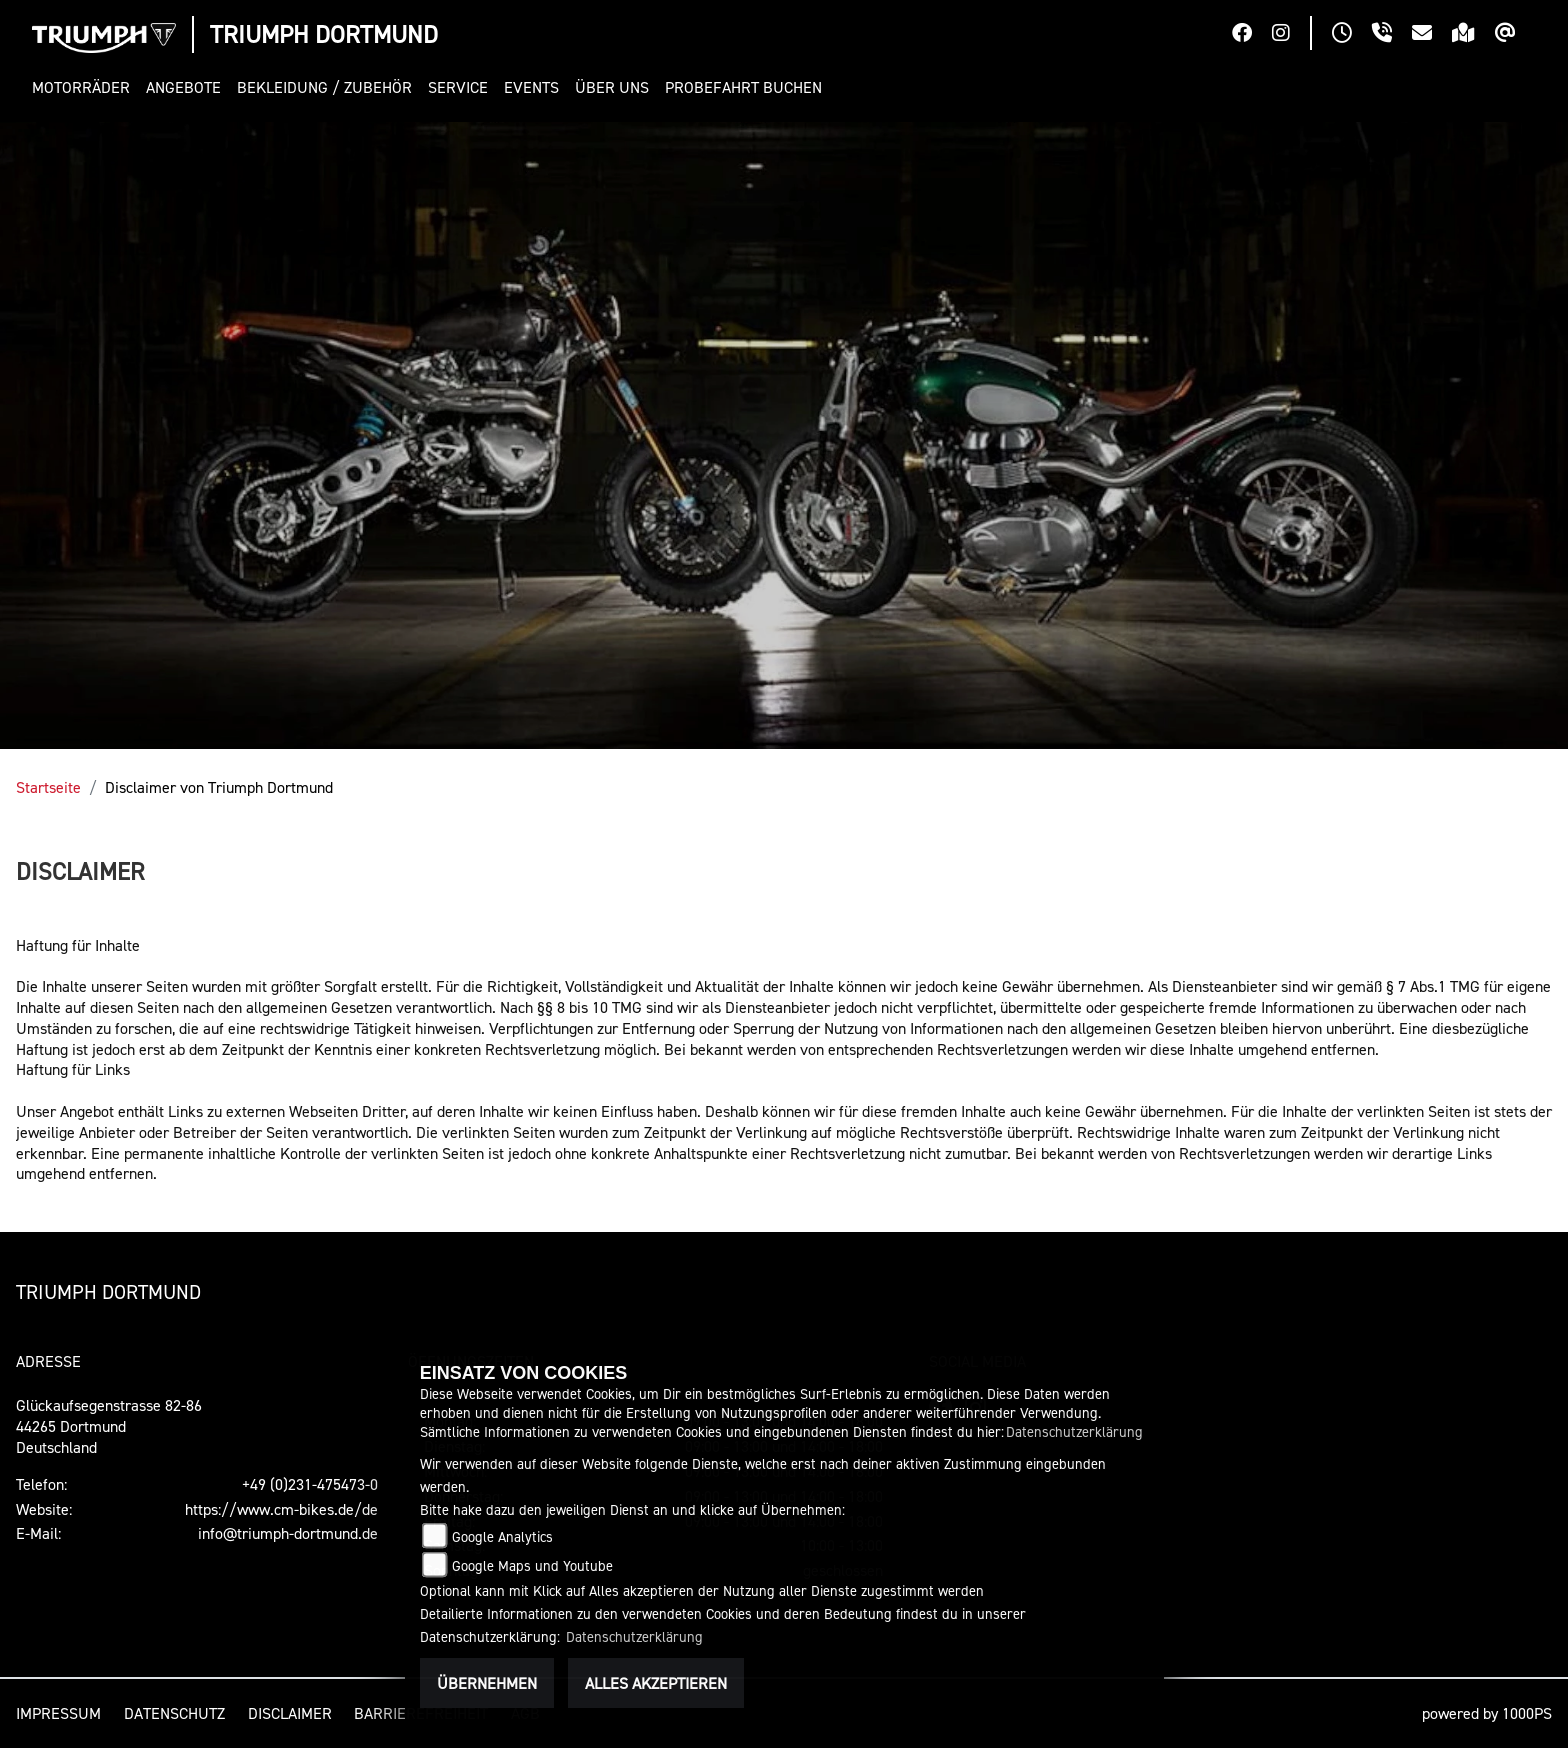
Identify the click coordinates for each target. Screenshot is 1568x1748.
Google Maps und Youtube (532, 1565)
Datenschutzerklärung (1074, 1431)
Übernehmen (487, 1683)
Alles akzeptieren (656, 1683)
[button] (85, 87)
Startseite (48, 787)
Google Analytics (502, 1536)
